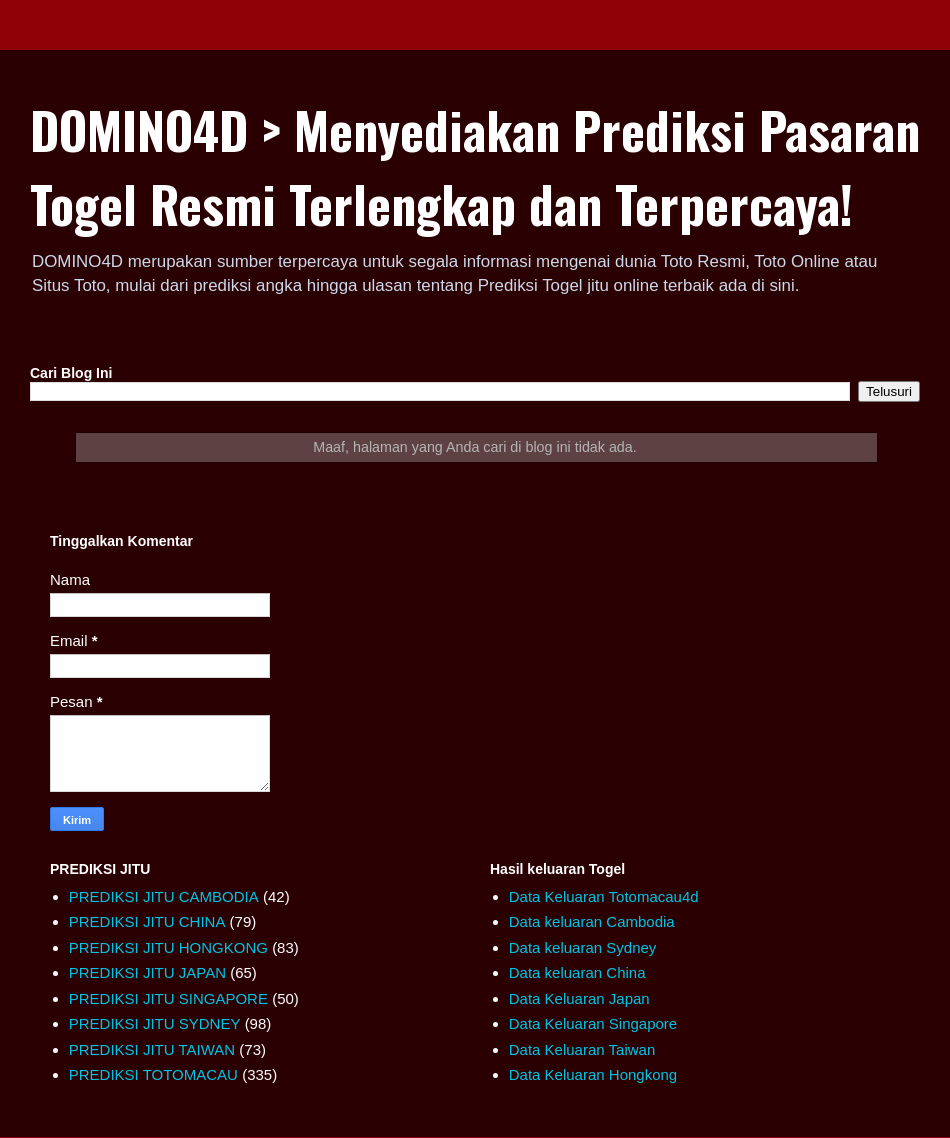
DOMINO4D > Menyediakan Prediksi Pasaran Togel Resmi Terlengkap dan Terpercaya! (475, 166)
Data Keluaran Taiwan (582, 1049)
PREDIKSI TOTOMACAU (153, 1074)
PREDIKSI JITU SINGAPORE (168, 998)
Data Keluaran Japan (579, 998)
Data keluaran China (577, 972)
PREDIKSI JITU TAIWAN (152, 1049)
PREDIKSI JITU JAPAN (147, 972)
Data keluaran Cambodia (592, 921)
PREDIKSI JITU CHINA (147, 921)
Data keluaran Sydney (583, 947)
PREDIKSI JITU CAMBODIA (164, 896)
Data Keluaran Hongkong (593, 1074)
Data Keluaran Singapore (593, 1023)
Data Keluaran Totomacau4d (604, 896)
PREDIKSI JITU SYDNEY (155, 1023)
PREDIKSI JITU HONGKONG (168, 947)
